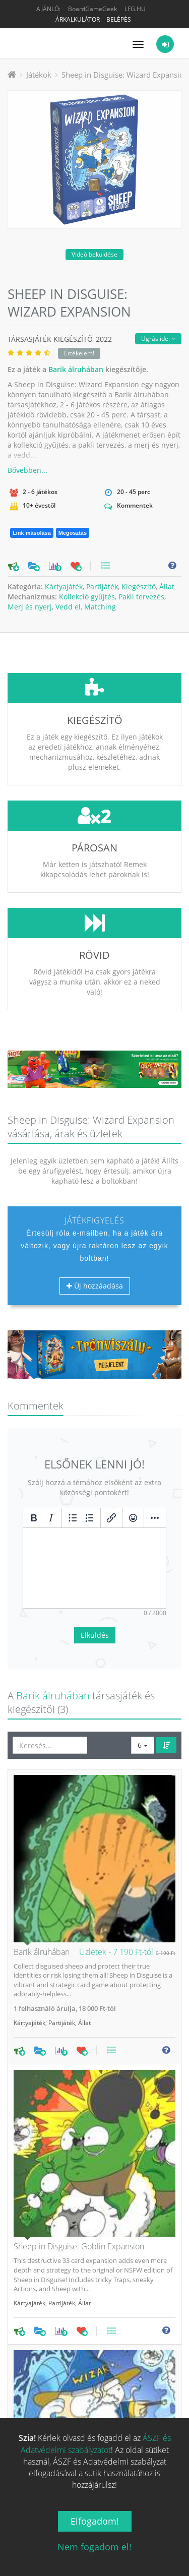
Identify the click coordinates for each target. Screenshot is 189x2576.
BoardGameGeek (92, 9)
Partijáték (102, 586)
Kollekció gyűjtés (87, 596)
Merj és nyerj (30, 606)
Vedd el (68, 606)
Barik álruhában (75, 369)
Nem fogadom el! (94, 2547)
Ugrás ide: (158, 338)
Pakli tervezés (141, 596)
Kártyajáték (64, 586)
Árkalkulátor (77, 19)
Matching (100, 606)
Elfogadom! (95, 2521)
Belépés (118, 19)
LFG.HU (135, 9)
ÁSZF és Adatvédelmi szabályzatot (96, 2443)
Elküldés (95, 1560)
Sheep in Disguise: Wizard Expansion (124, 75)
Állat (166, 586)
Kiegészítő (138, 586)
